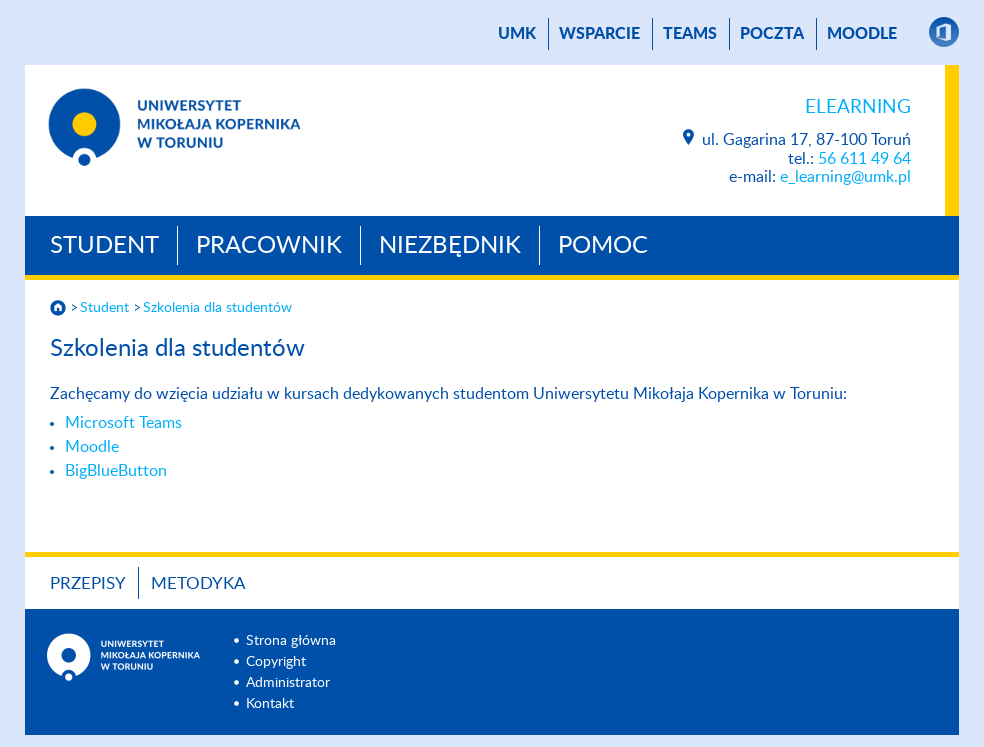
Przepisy (88, 583)
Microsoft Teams (123, 423)
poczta (772, 34)
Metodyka (198, 583)
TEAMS (690, 34)
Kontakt (270, 704)
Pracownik (269, 246)
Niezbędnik (450, 246)
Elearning (858, 107)
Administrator (288, 683)
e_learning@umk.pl (845, 177)
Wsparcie (599, 34)
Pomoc (603, 246)
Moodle (862, 34)
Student (104, 246)
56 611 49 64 (864, 159)
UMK (517, 34)
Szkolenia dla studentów (217, 308)
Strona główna (291, 641)
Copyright (276, 662)
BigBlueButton (116, 471)
